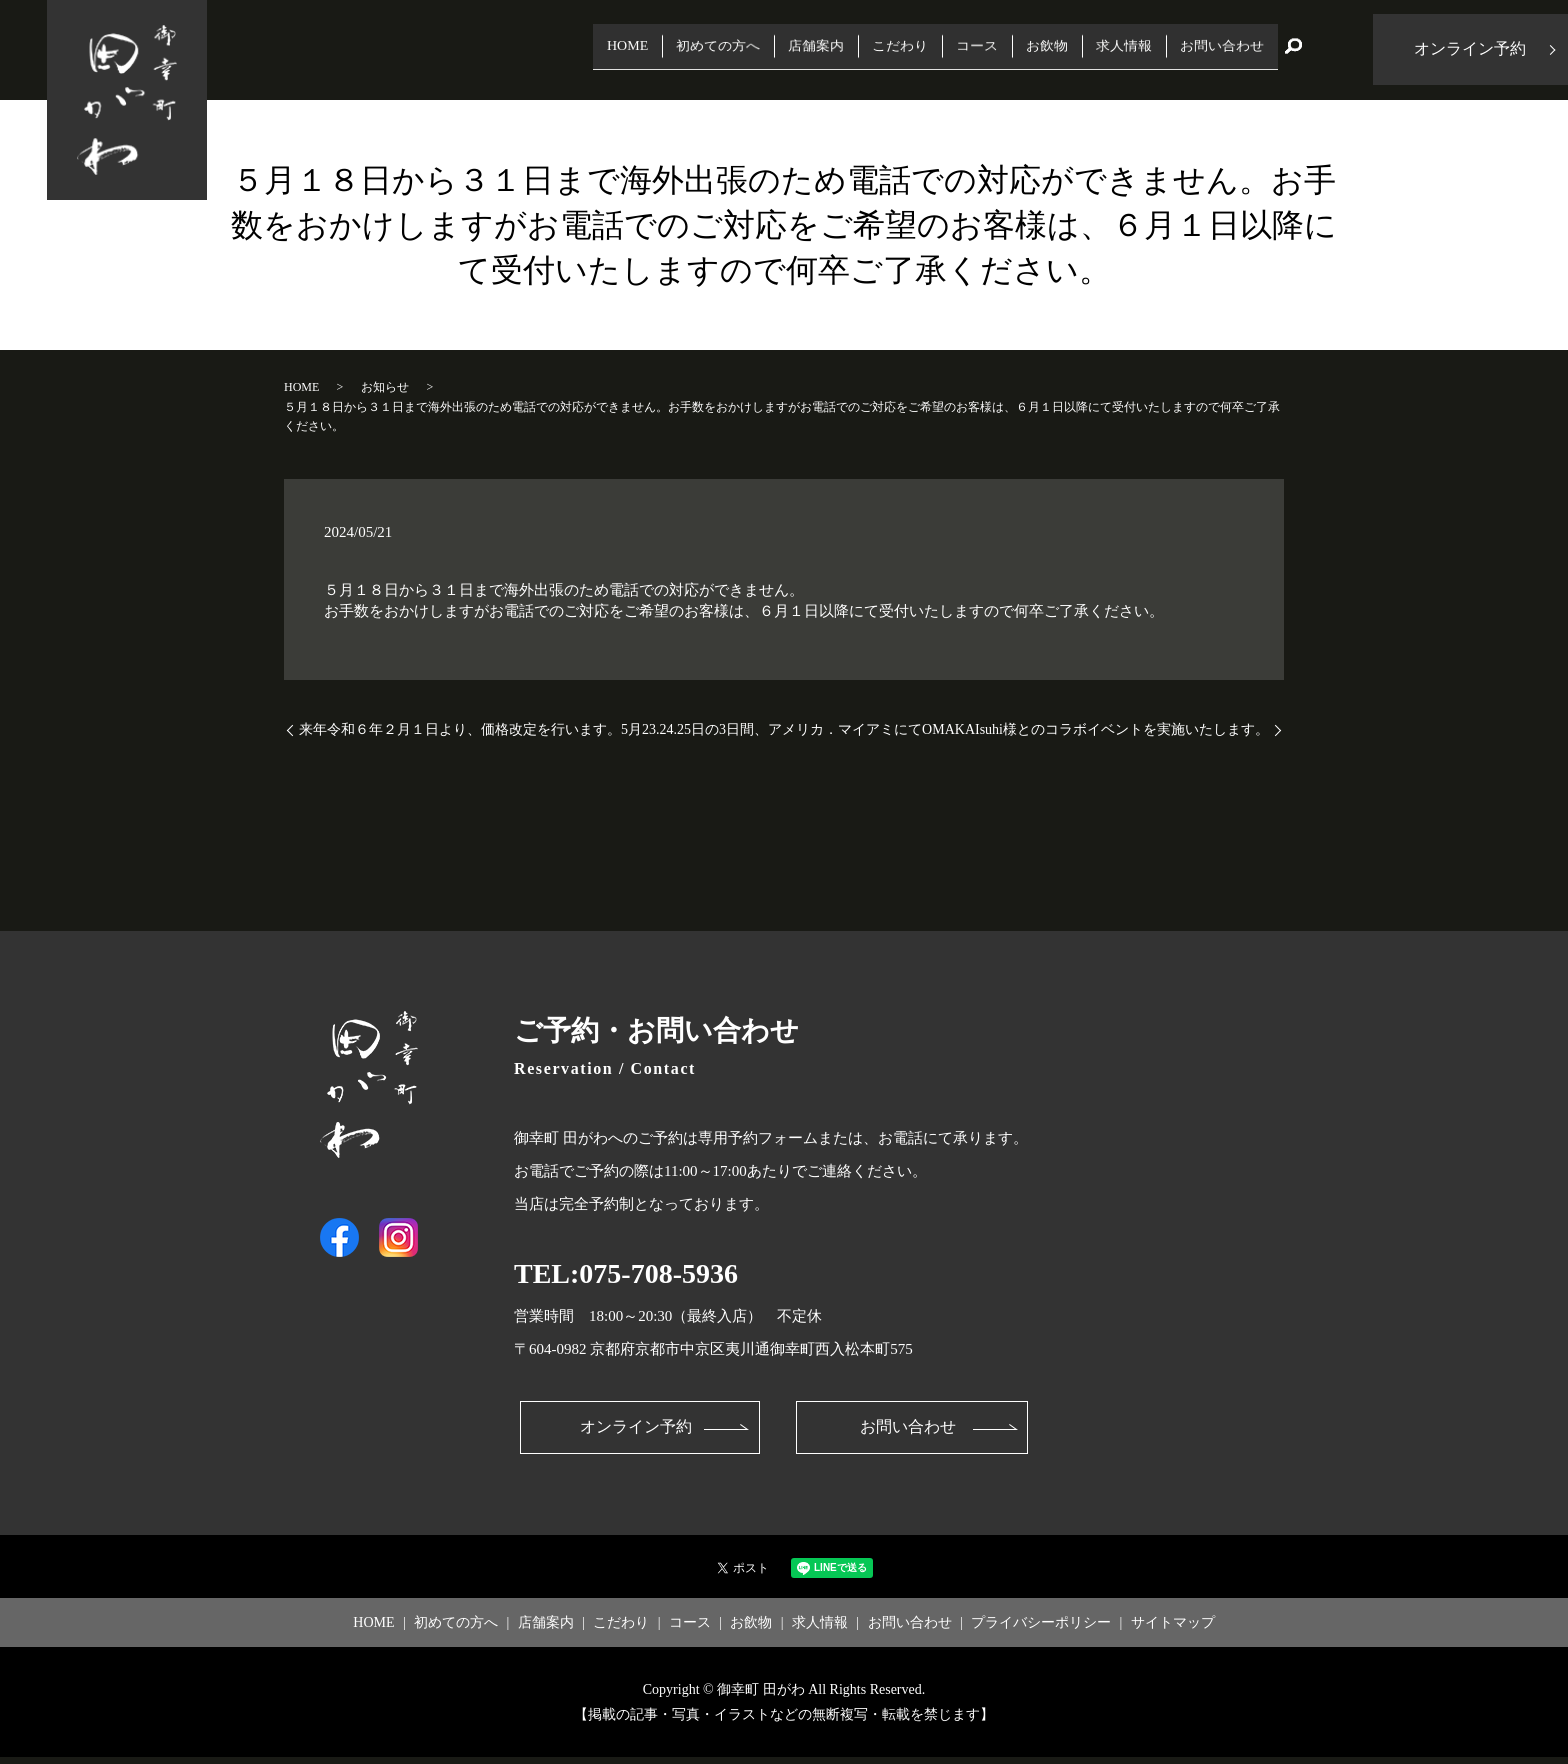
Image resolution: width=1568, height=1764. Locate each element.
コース (916, 49)
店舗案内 (724, 49)
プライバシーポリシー (1041, 1628)
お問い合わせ (1210, 49)
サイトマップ (1173, 1628)
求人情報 (1091, 49)
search (1293, 50)
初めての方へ (605, 49)
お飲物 (999, 49)
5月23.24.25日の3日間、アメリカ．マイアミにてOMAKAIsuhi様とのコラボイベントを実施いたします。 (945, 729)
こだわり (824, 49)
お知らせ (385, 387)
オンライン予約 (634, 1431)
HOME (495, 49)
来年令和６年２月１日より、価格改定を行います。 (460, 729)
